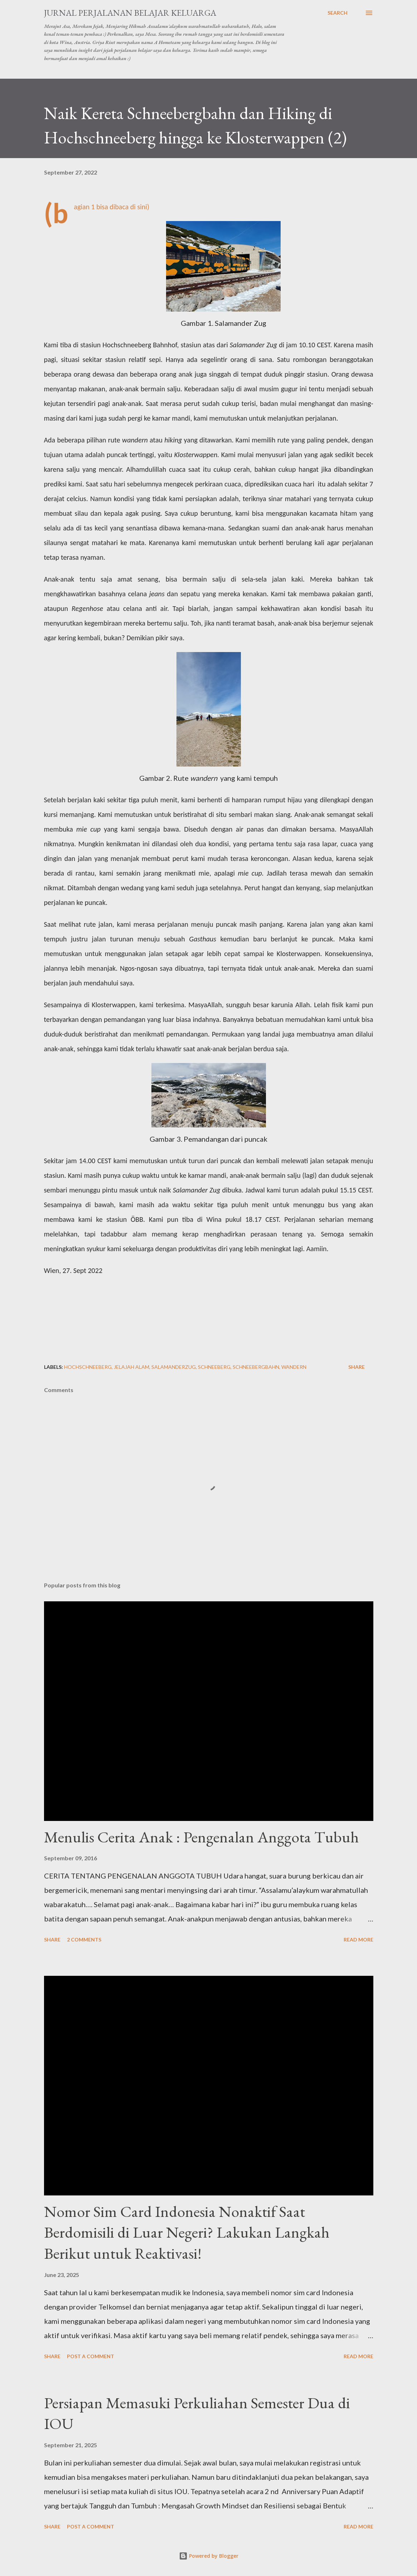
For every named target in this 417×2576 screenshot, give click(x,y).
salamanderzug (173, 1367)
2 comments (84, 1939)
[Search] (338, 13)
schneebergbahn (256, 1367)
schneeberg (214, 1367)
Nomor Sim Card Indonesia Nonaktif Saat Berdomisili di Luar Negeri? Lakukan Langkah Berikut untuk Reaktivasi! (186, 2232)
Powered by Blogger (208, 2555)
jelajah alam (131, 1367)
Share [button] (356, 1367)
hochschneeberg (88, 1367)
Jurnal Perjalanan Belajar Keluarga (130, 12)
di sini (138, 206)
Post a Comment (90, 2356)
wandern (293, 1367)
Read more (358, 1939)
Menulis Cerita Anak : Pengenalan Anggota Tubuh (201, 1837)
